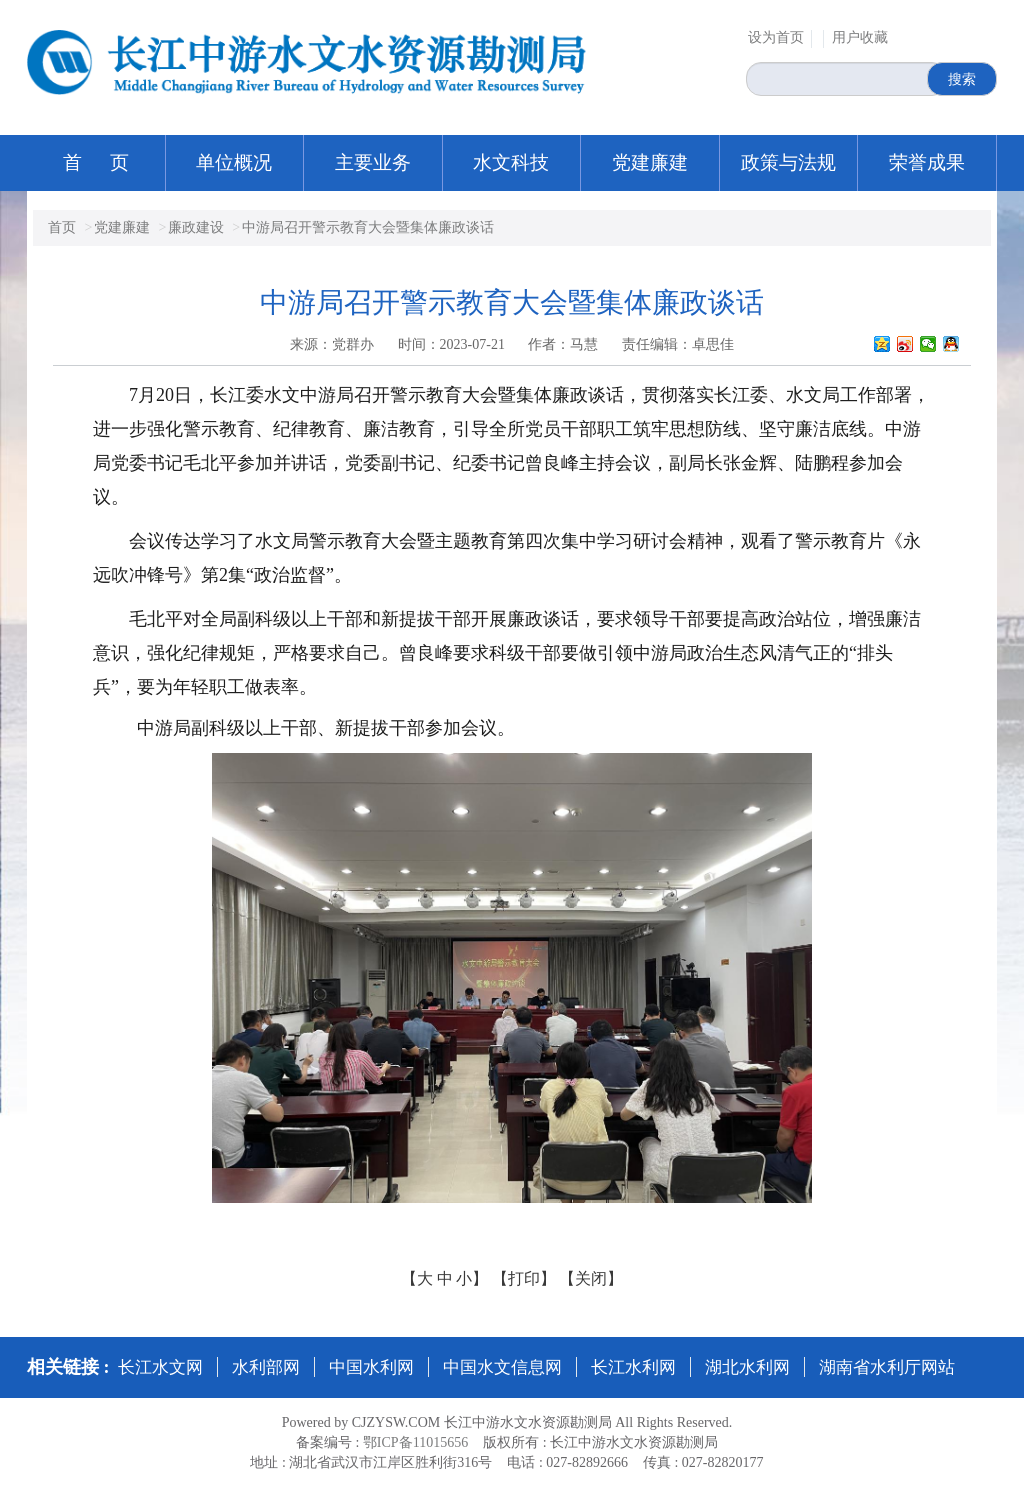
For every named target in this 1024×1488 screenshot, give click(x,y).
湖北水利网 (747, 1367)
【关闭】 (591, 1278)
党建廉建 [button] (650, 162)
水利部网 (266, 1367)
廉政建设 (196, 227)
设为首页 (776, 37)
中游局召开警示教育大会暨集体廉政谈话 (368, 227)
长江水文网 (160, 1367)
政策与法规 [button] (788, 162)
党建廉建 (122, 227)
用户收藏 (860, 37)
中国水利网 (371, 1367)
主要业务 (373, 162)
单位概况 (234, 162)
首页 (62, 227)
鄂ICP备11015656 (415, 1442)
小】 (472, 1278)
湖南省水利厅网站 (887, 1367)
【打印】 (524, 1278)
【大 (417, 1278)
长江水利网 (633, 1367)
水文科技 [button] (511, 162)
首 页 (96, 162)
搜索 (962, 79)
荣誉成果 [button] (927, 162)
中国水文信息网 (502, 1367)
